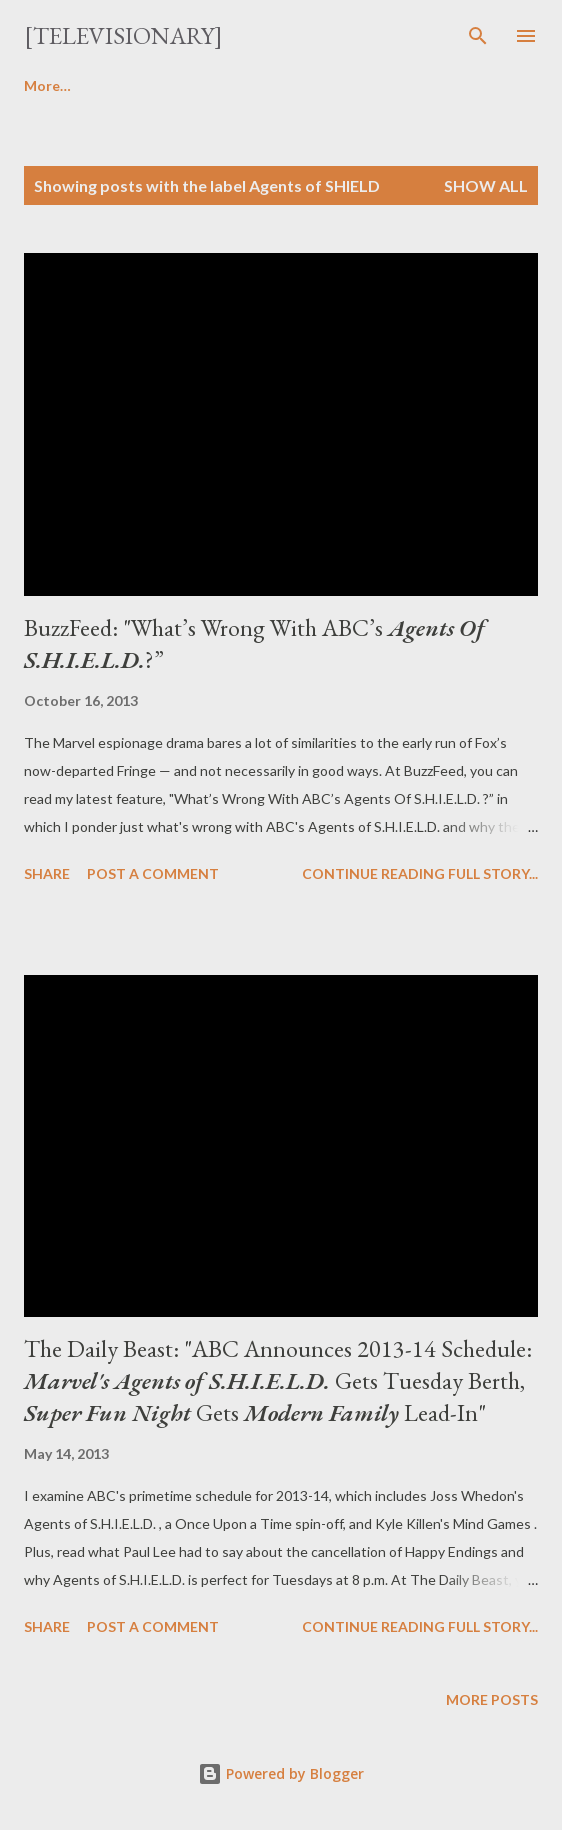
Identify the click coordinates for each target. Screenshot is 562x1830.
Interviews (255, 85)
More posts (492, 1699)
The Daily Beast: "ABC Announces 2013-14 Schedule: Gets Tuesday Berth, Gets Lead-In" (278, 1380)
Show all (486, 185)
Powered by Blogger (281, 1773)
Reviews (142, 85)
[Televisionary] (123, 35)
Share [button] (47, 873)
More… (475, 85)
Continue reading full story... (420, 873)
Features (371, 85)
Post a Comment (153, 873)
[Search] (478, 36)
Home (44, 85)
